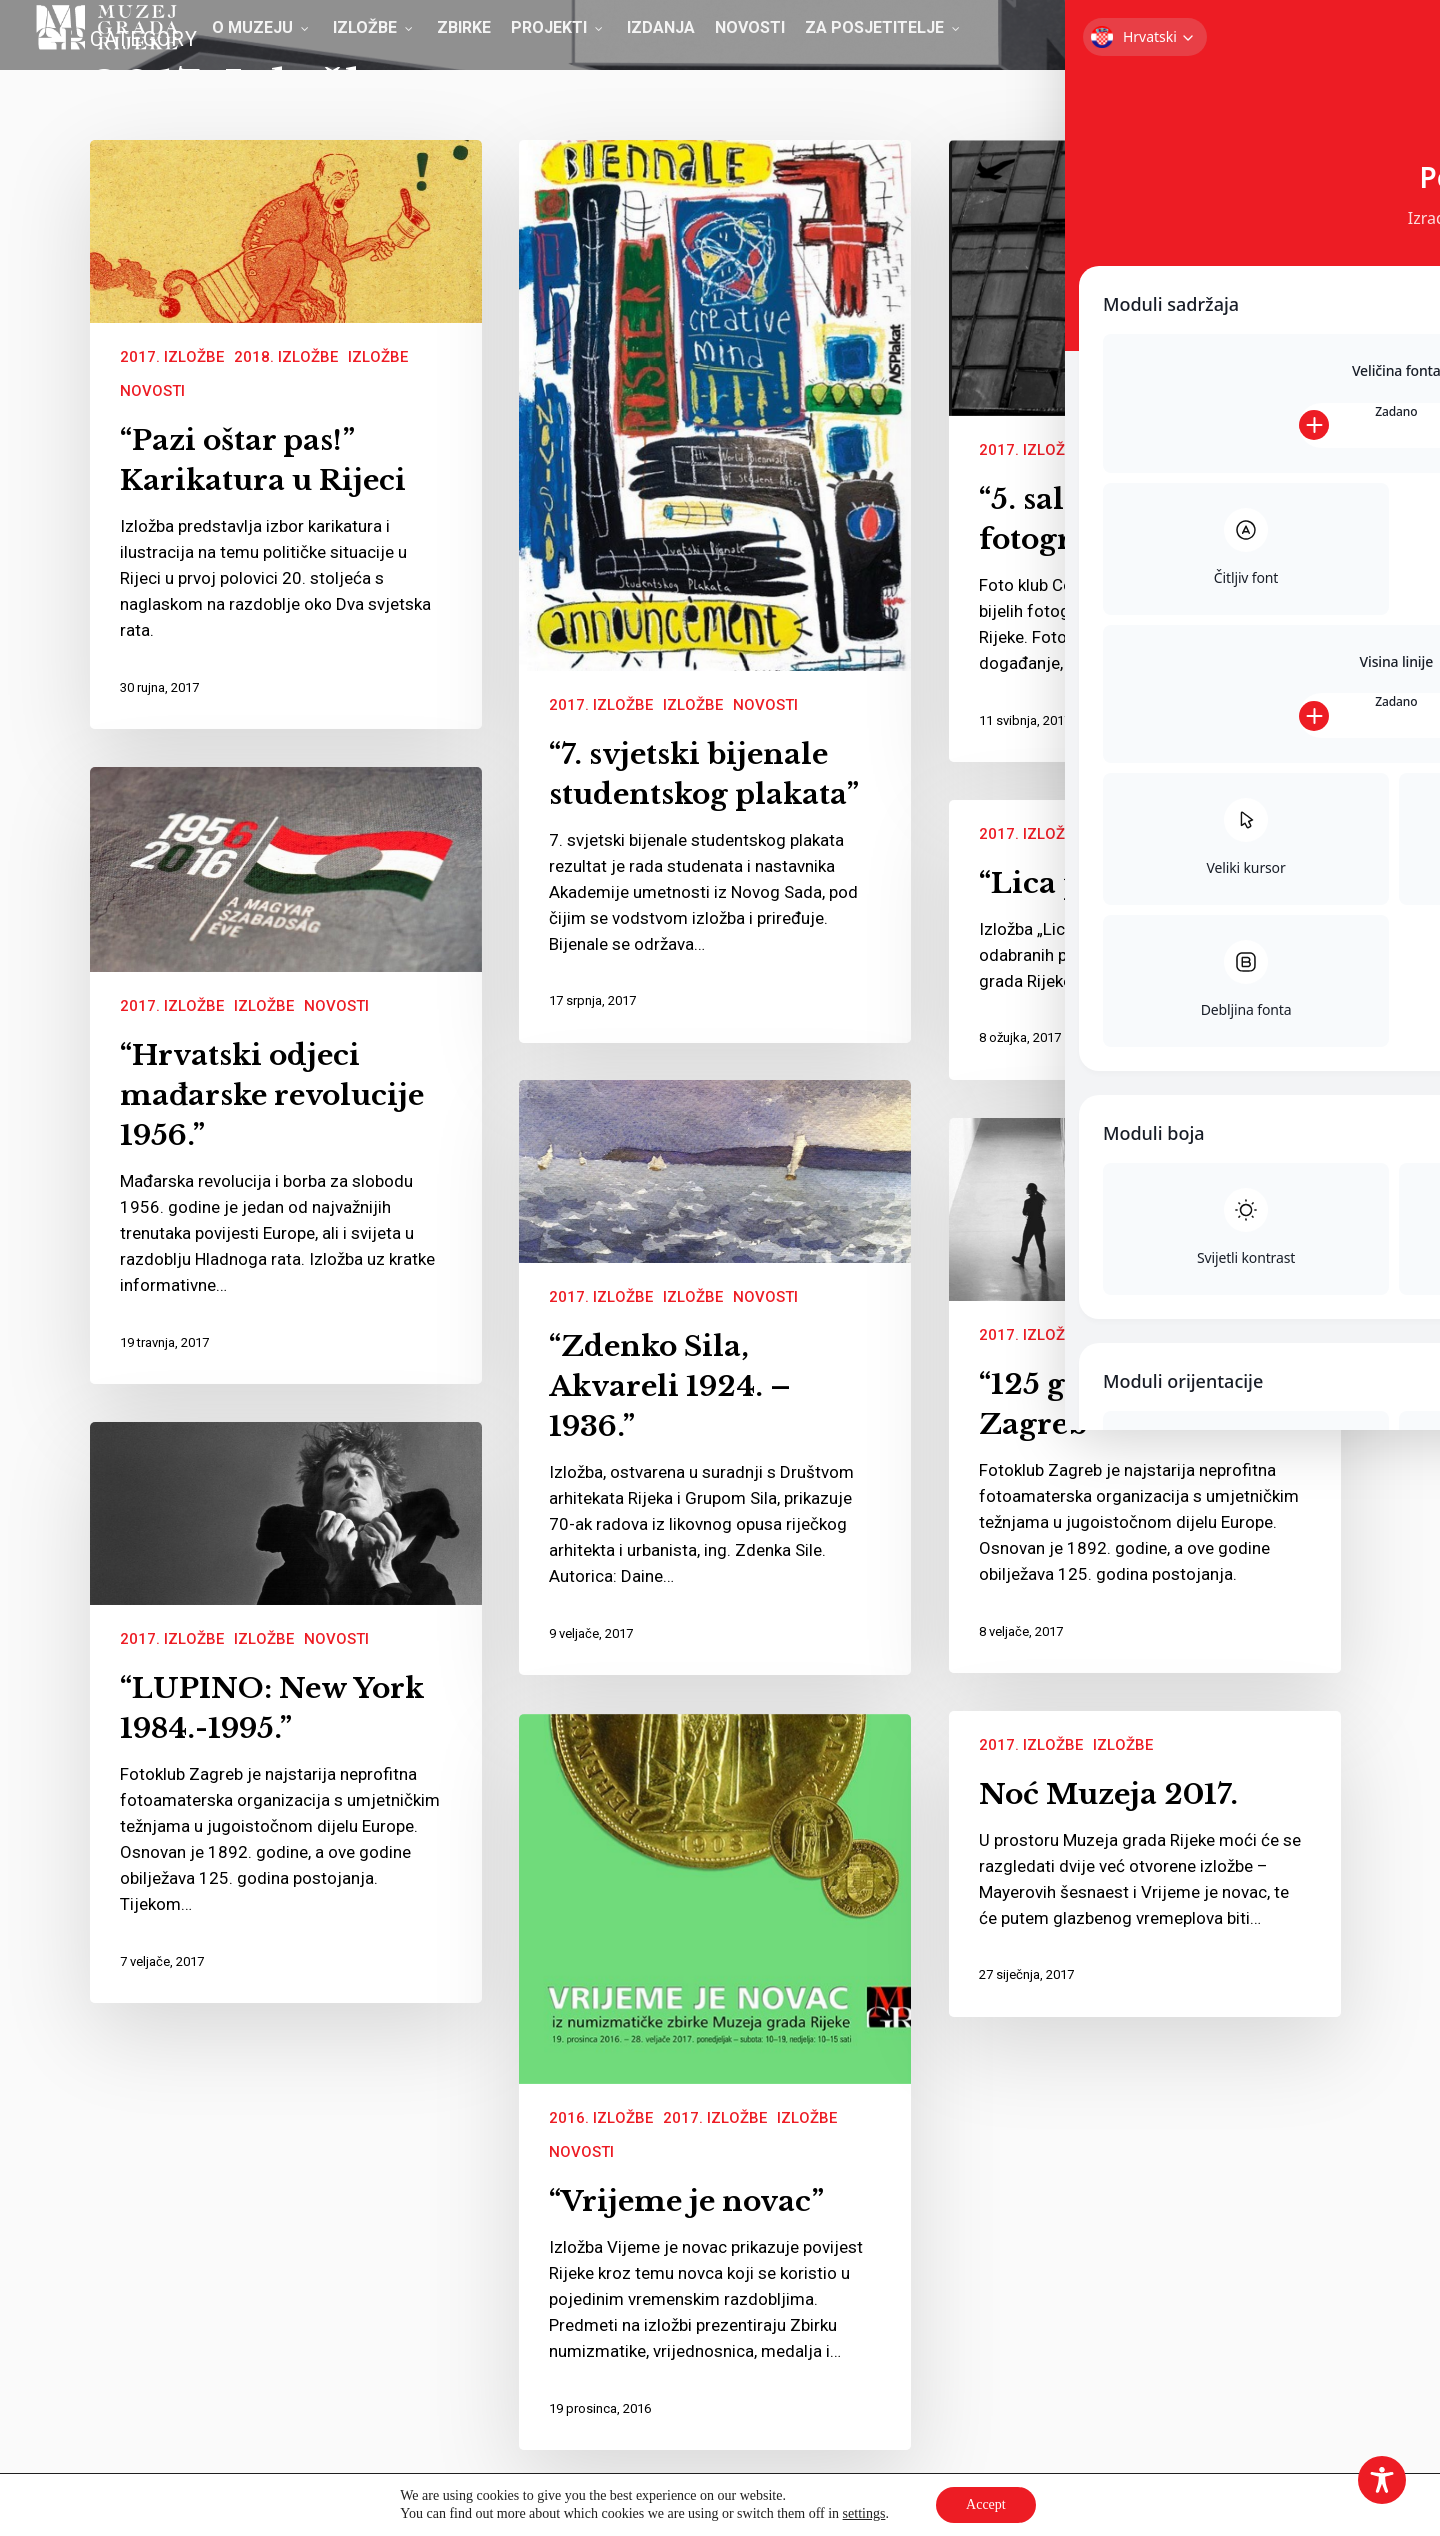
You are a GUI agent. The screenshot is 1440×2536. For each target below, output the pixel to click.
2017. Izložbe (172, 357)
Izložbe (378, 357)
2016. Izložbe (601, 2118)
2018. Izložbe (286, 357)
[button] (1393, 35)
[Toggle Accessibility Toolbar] (1382, 2480)
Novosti (152, 391)
